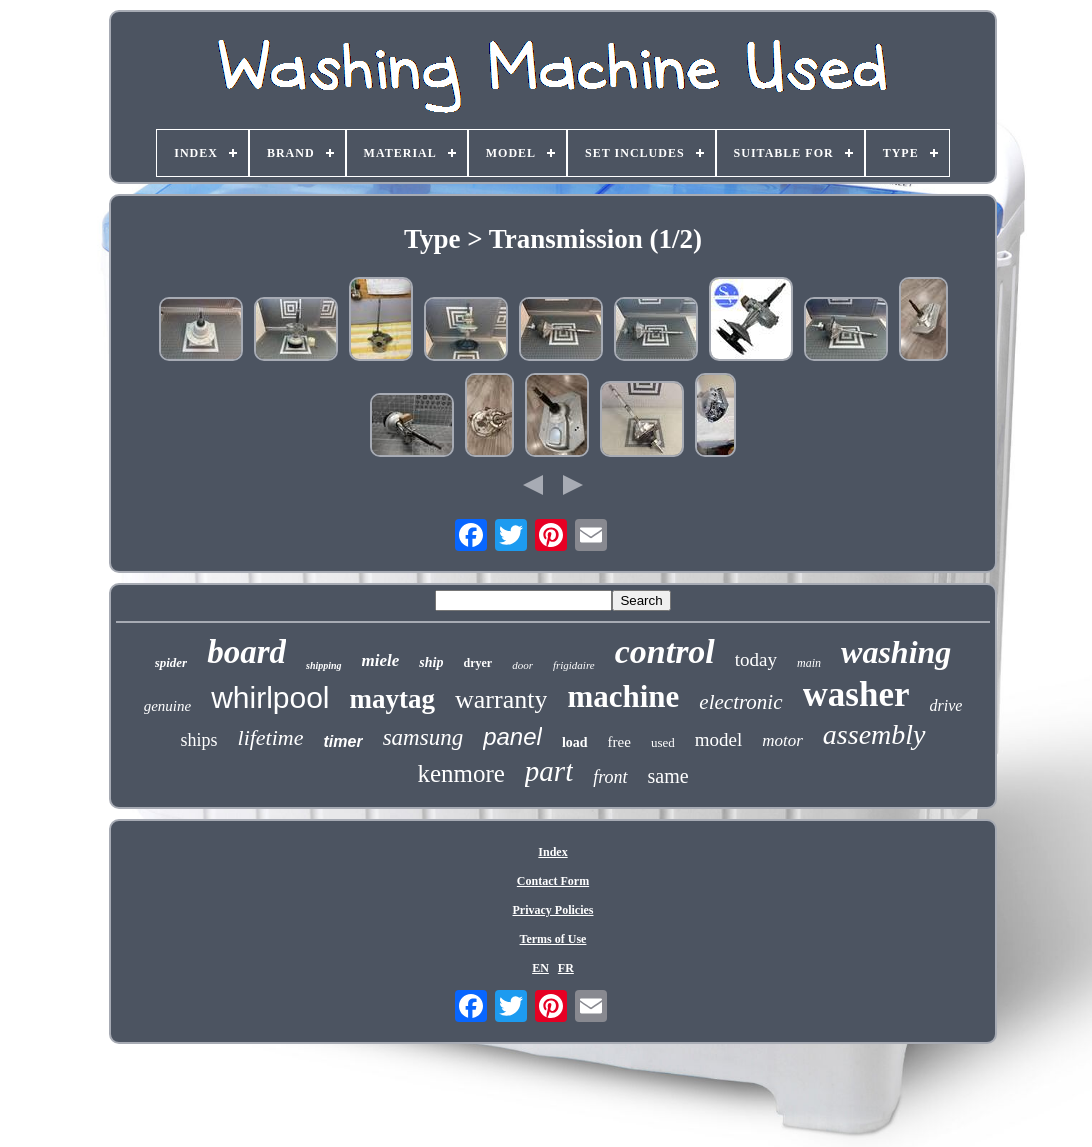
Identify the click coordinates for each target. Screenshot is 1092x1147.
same (668, 776)
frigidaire (574, 665)
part (549, 771)
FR (566, 968)
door (522, 665)
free (619, 742)
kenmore (460, 773)
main (809, 663)
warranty (501, 699)
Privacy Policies (553, 910)
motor (782, 740)
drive (945, 705)
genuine (167, 706)
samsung (423, 737)
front (610, 777)
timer (343, 741)
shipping (324, 665)
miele (381, 660)
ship (431, 662)
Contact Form (553, 881)
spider (171, 662)
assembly (874, 734)
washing (896, 652)
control (665, 651)
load (575, 742)
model (719, 739)
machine (623, 696)
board (246, 652)
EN (540, 968)
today (756, 659)
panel (512, 736)
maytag (392, 699)
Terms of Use (553, 939)
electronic (740, 702)
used (663, 742)
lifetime (271, 737)
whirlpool (270, 697)
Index (552, 852)
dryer (477, 663)
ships (199, 740)
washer (856, 694)
